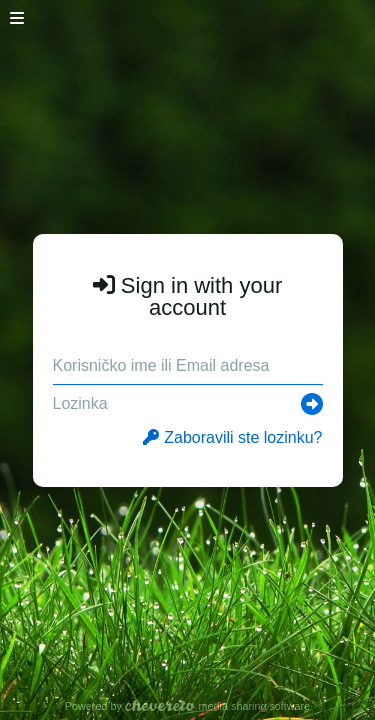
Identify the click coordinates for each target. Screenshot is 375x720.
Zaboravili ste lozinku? (232, 437)
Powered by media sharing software (187, 706)
